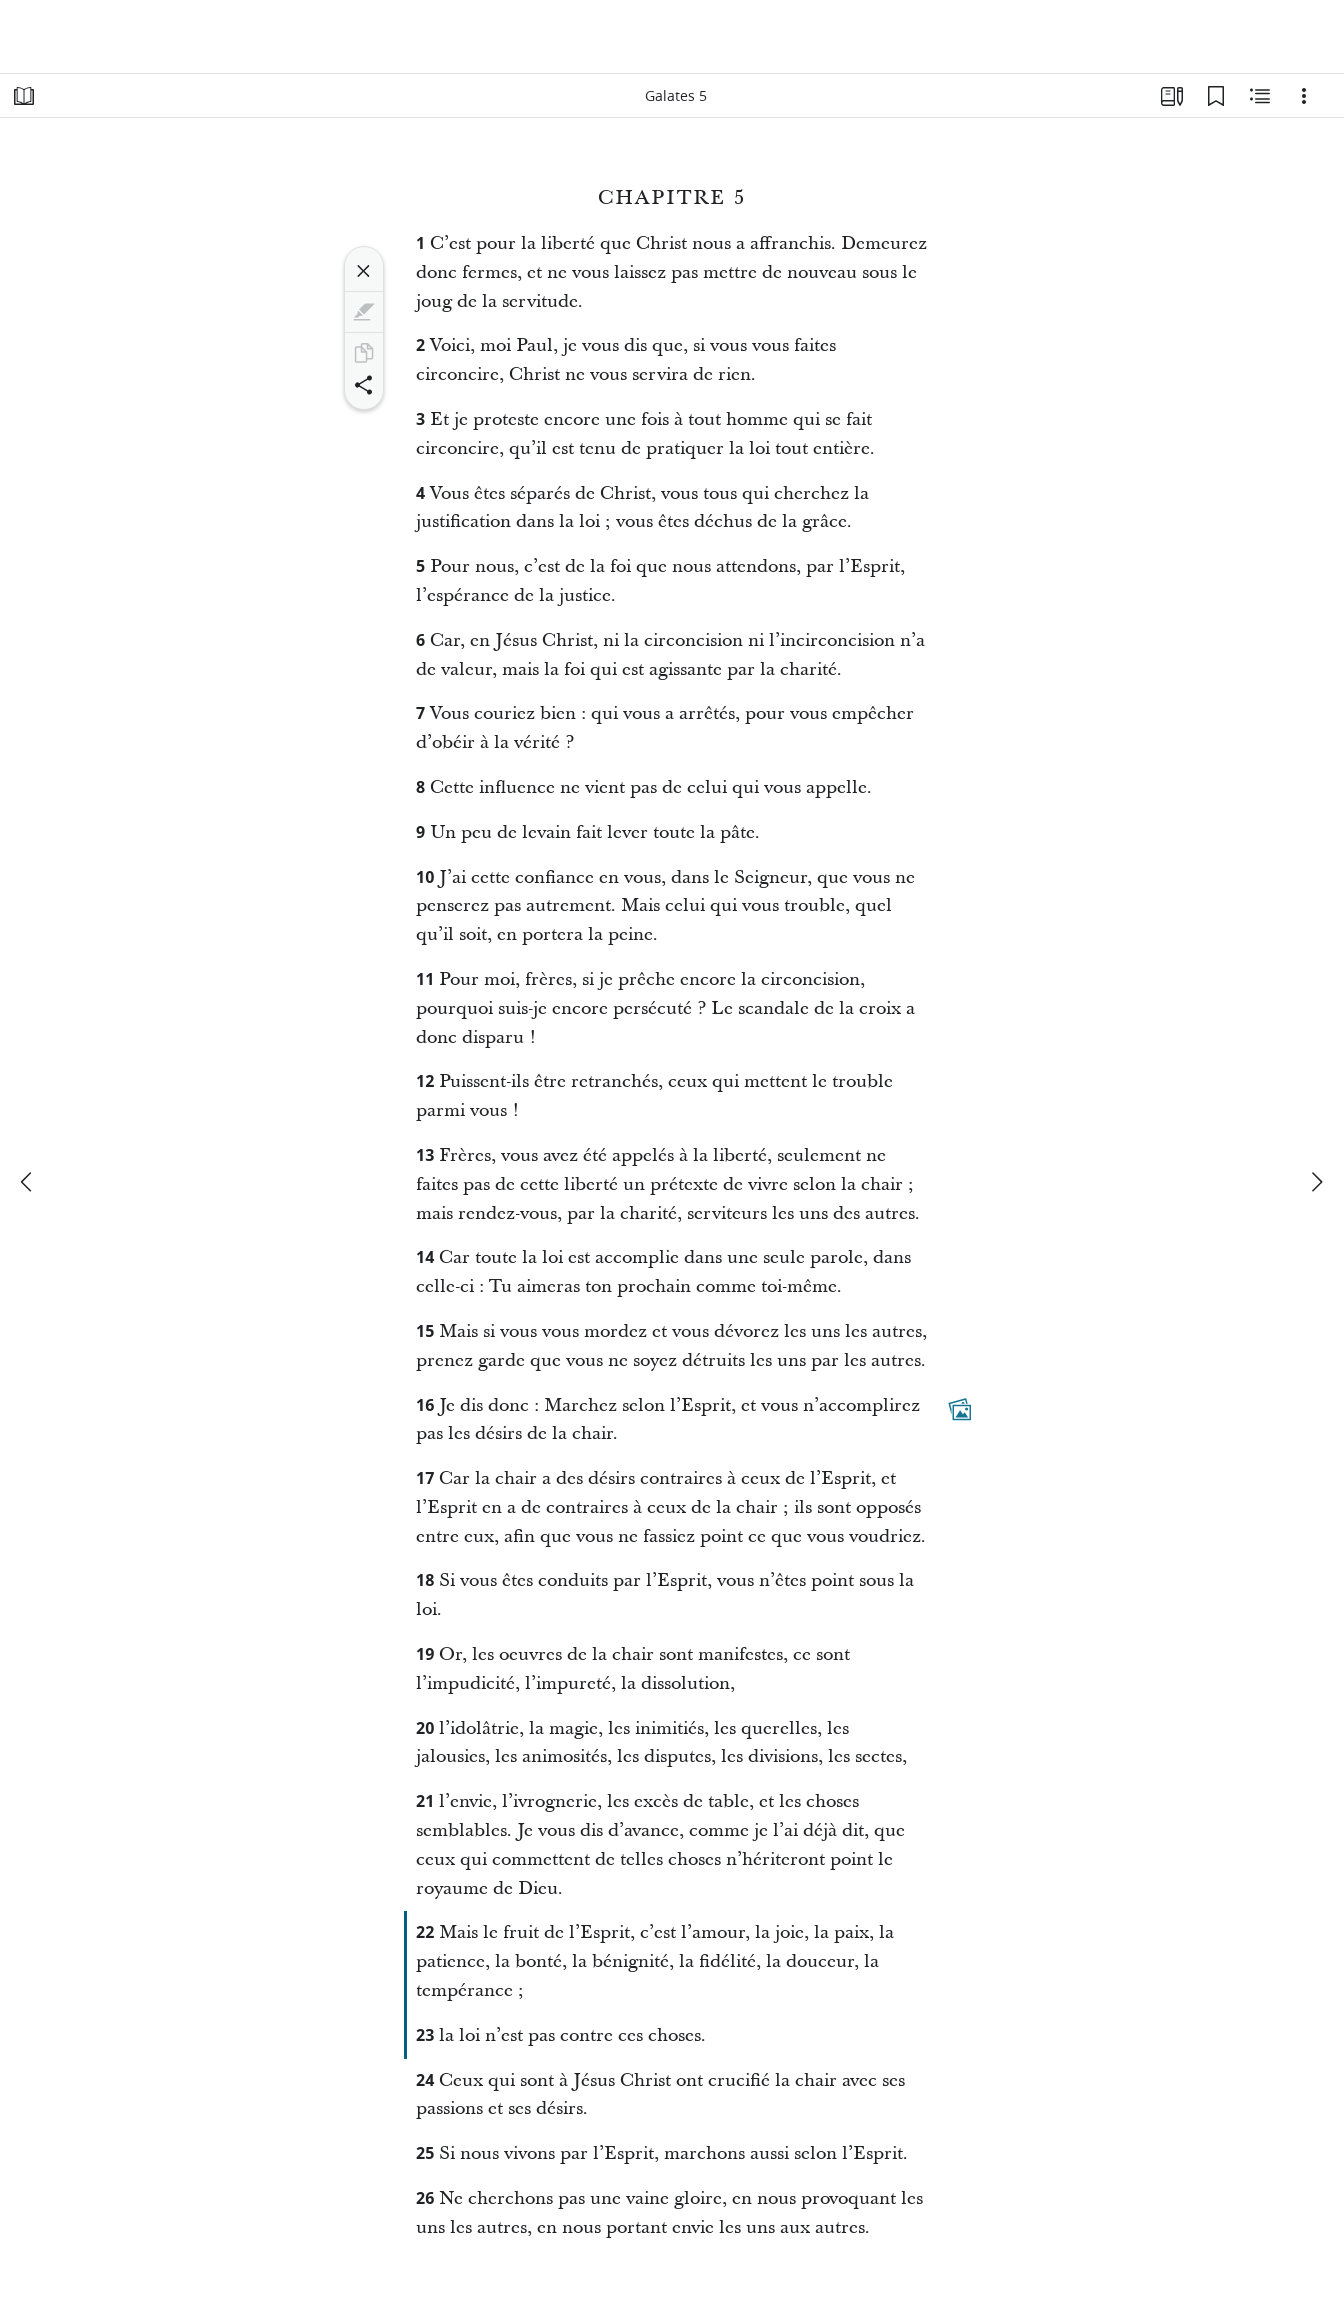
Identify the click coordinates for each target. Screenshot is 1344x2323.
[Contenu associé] (1260, 96)
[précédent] (28, 1182)
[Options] (1304, 96)
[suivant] (1316, 1182)
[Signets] (1216, 96)
